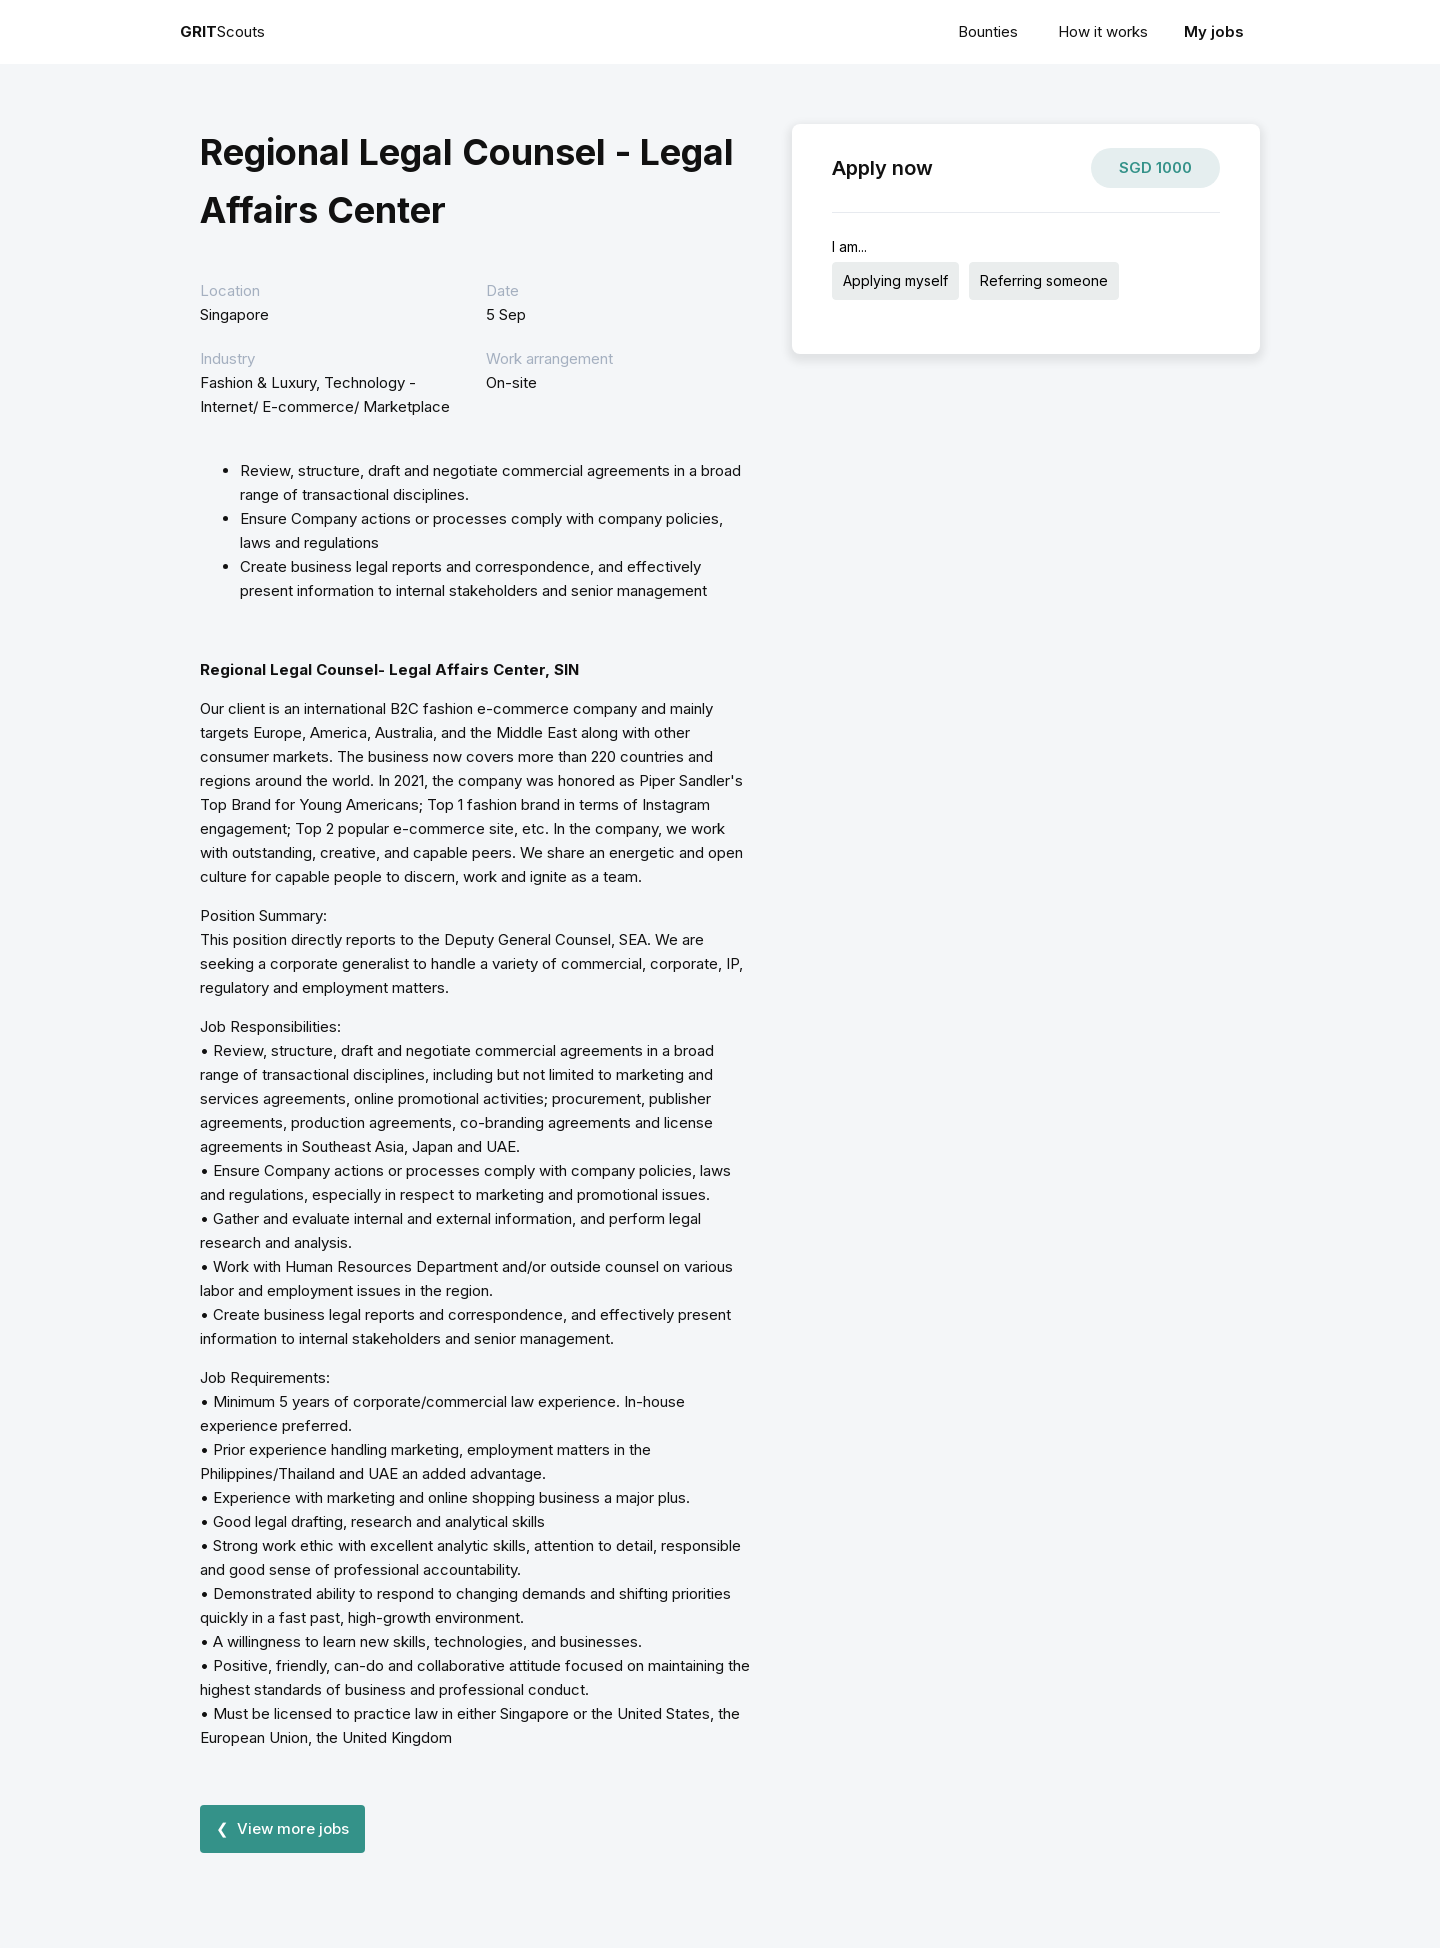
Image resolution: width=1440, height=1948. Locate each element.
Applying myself (895, 280)
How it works (1103, 31)
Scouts (222, 31)
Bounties (988, 31)
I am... (849, 246)
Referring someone (1044, 280)
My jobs (1214, 31)
